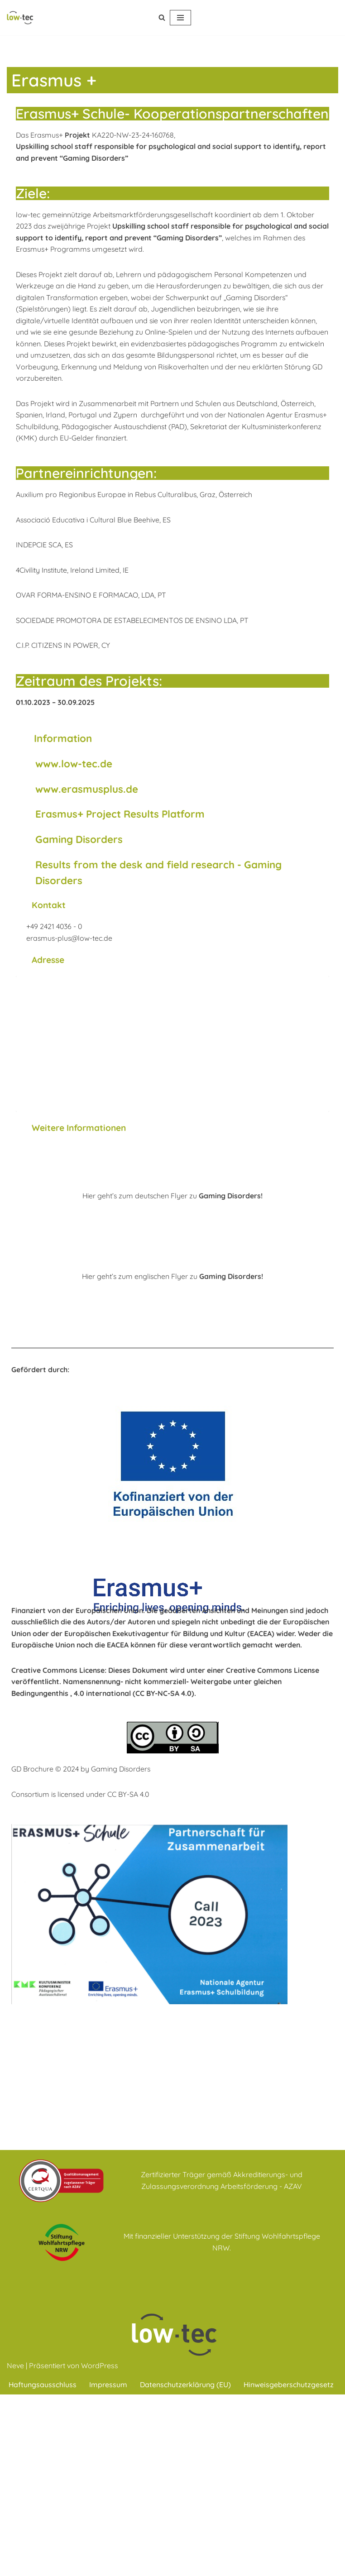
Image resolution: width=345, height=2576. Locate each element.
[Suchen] (161, 17)
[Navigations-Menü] (180, 17)
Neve (15, 2547)
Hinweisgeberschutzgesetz (289, 2566)
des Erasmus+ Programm (89, 249)
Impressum (109, 2566)
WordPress (99, 2547)
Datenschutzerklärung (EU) (185, 2566)
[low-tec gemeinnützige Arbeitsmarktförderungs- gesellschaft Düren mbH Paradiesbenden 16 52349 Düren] (172, 1046)
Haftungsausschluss (43, 2566)
